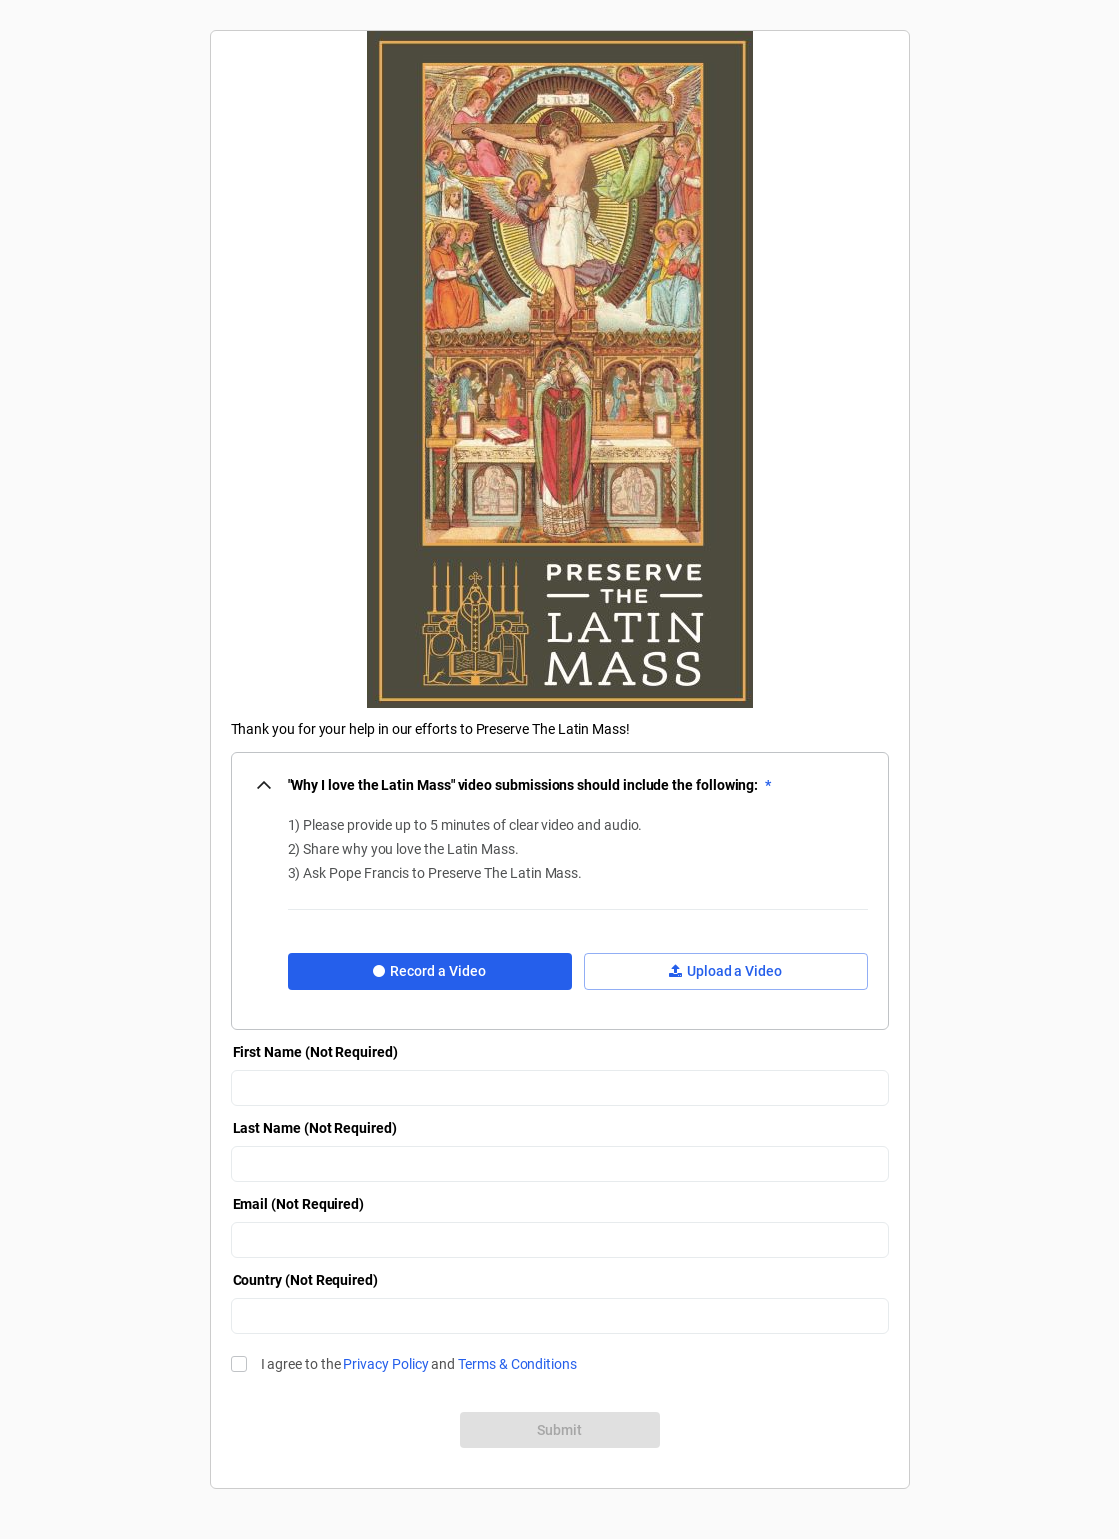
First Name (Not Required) (315, 1052)
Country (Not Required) (305, 1280)
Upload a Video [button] (725, 971)
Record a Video (429, 971)
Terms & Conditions (517, 1364)
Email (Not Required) (299, 1204)
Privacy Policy (385, 1364)
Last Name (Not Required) (315, 1128)
